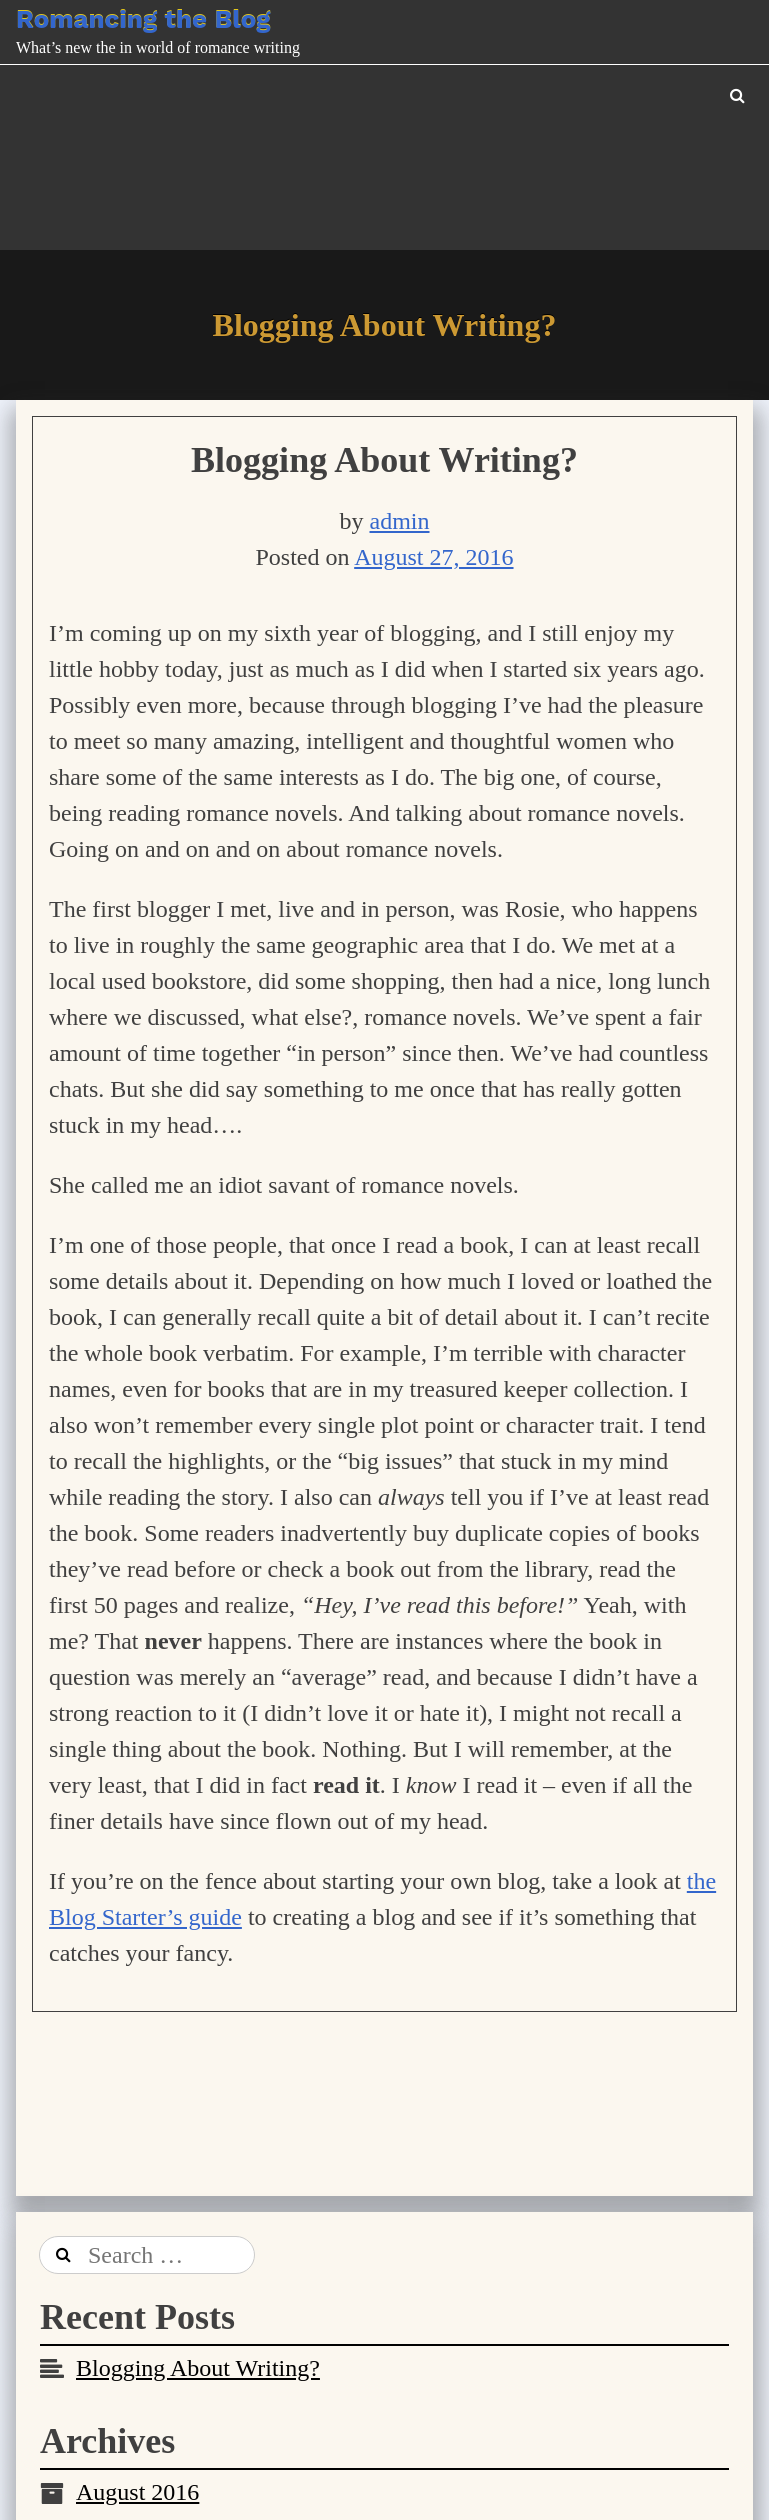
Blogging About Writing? (384, 460)
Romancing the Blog (143, 19)
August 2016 (137, 2492)
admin (400, 521)
